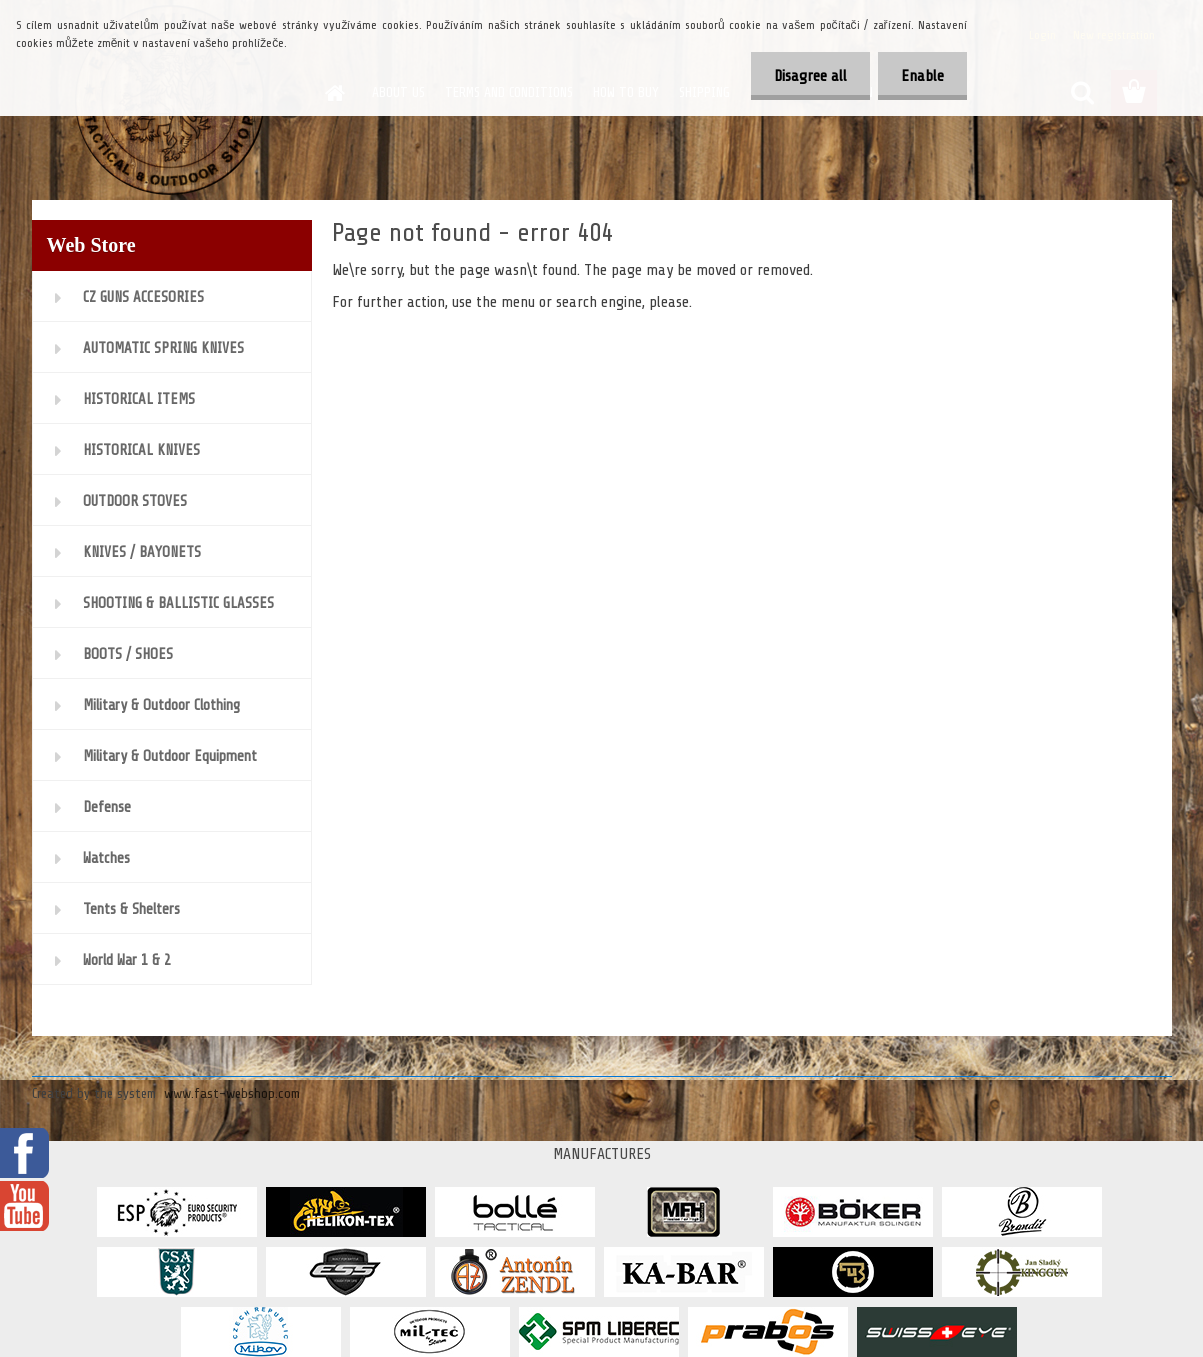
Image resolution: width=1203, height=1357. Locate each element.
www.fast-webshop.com (232, 1093)
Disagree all (804, 76)
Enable (920, 76)
